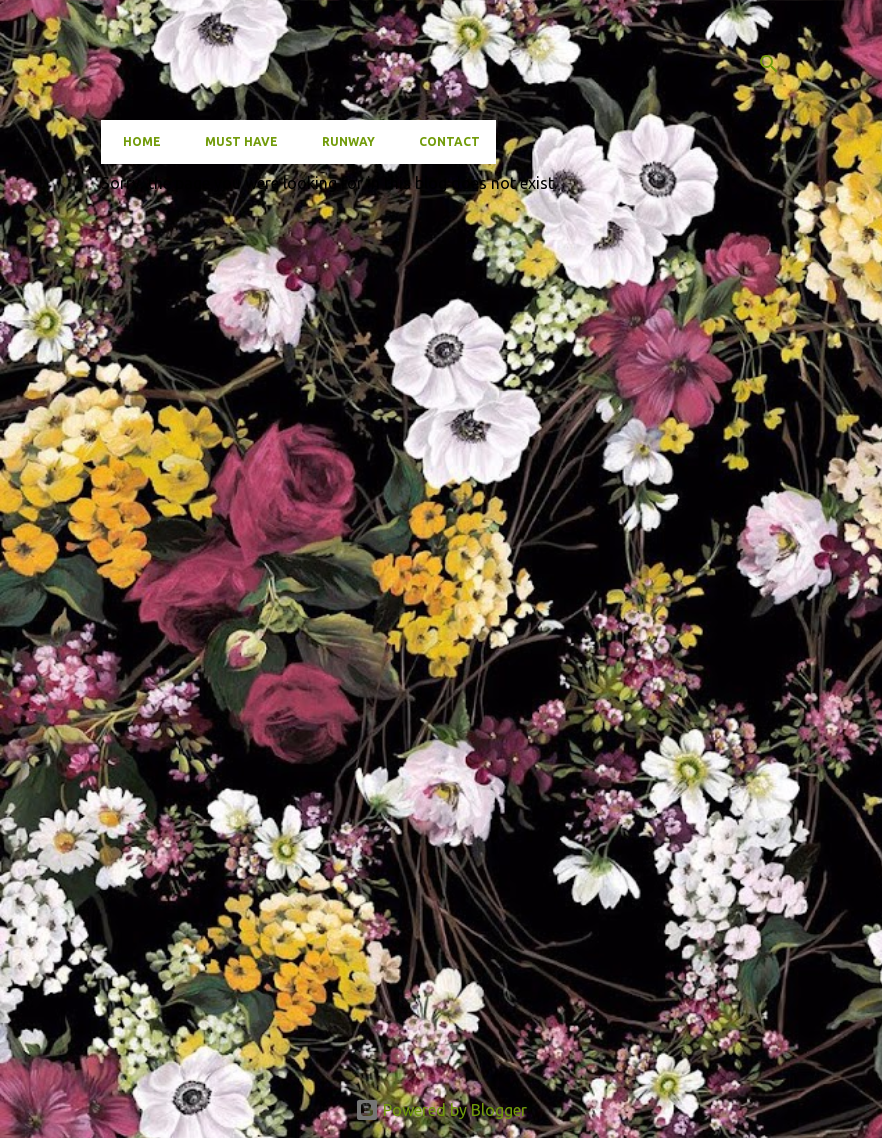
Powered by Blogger (441, 1110)
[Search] (769, 64)
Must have (235, 141)
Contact (443, 141)
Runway (342, 141)
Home (136, 141)
